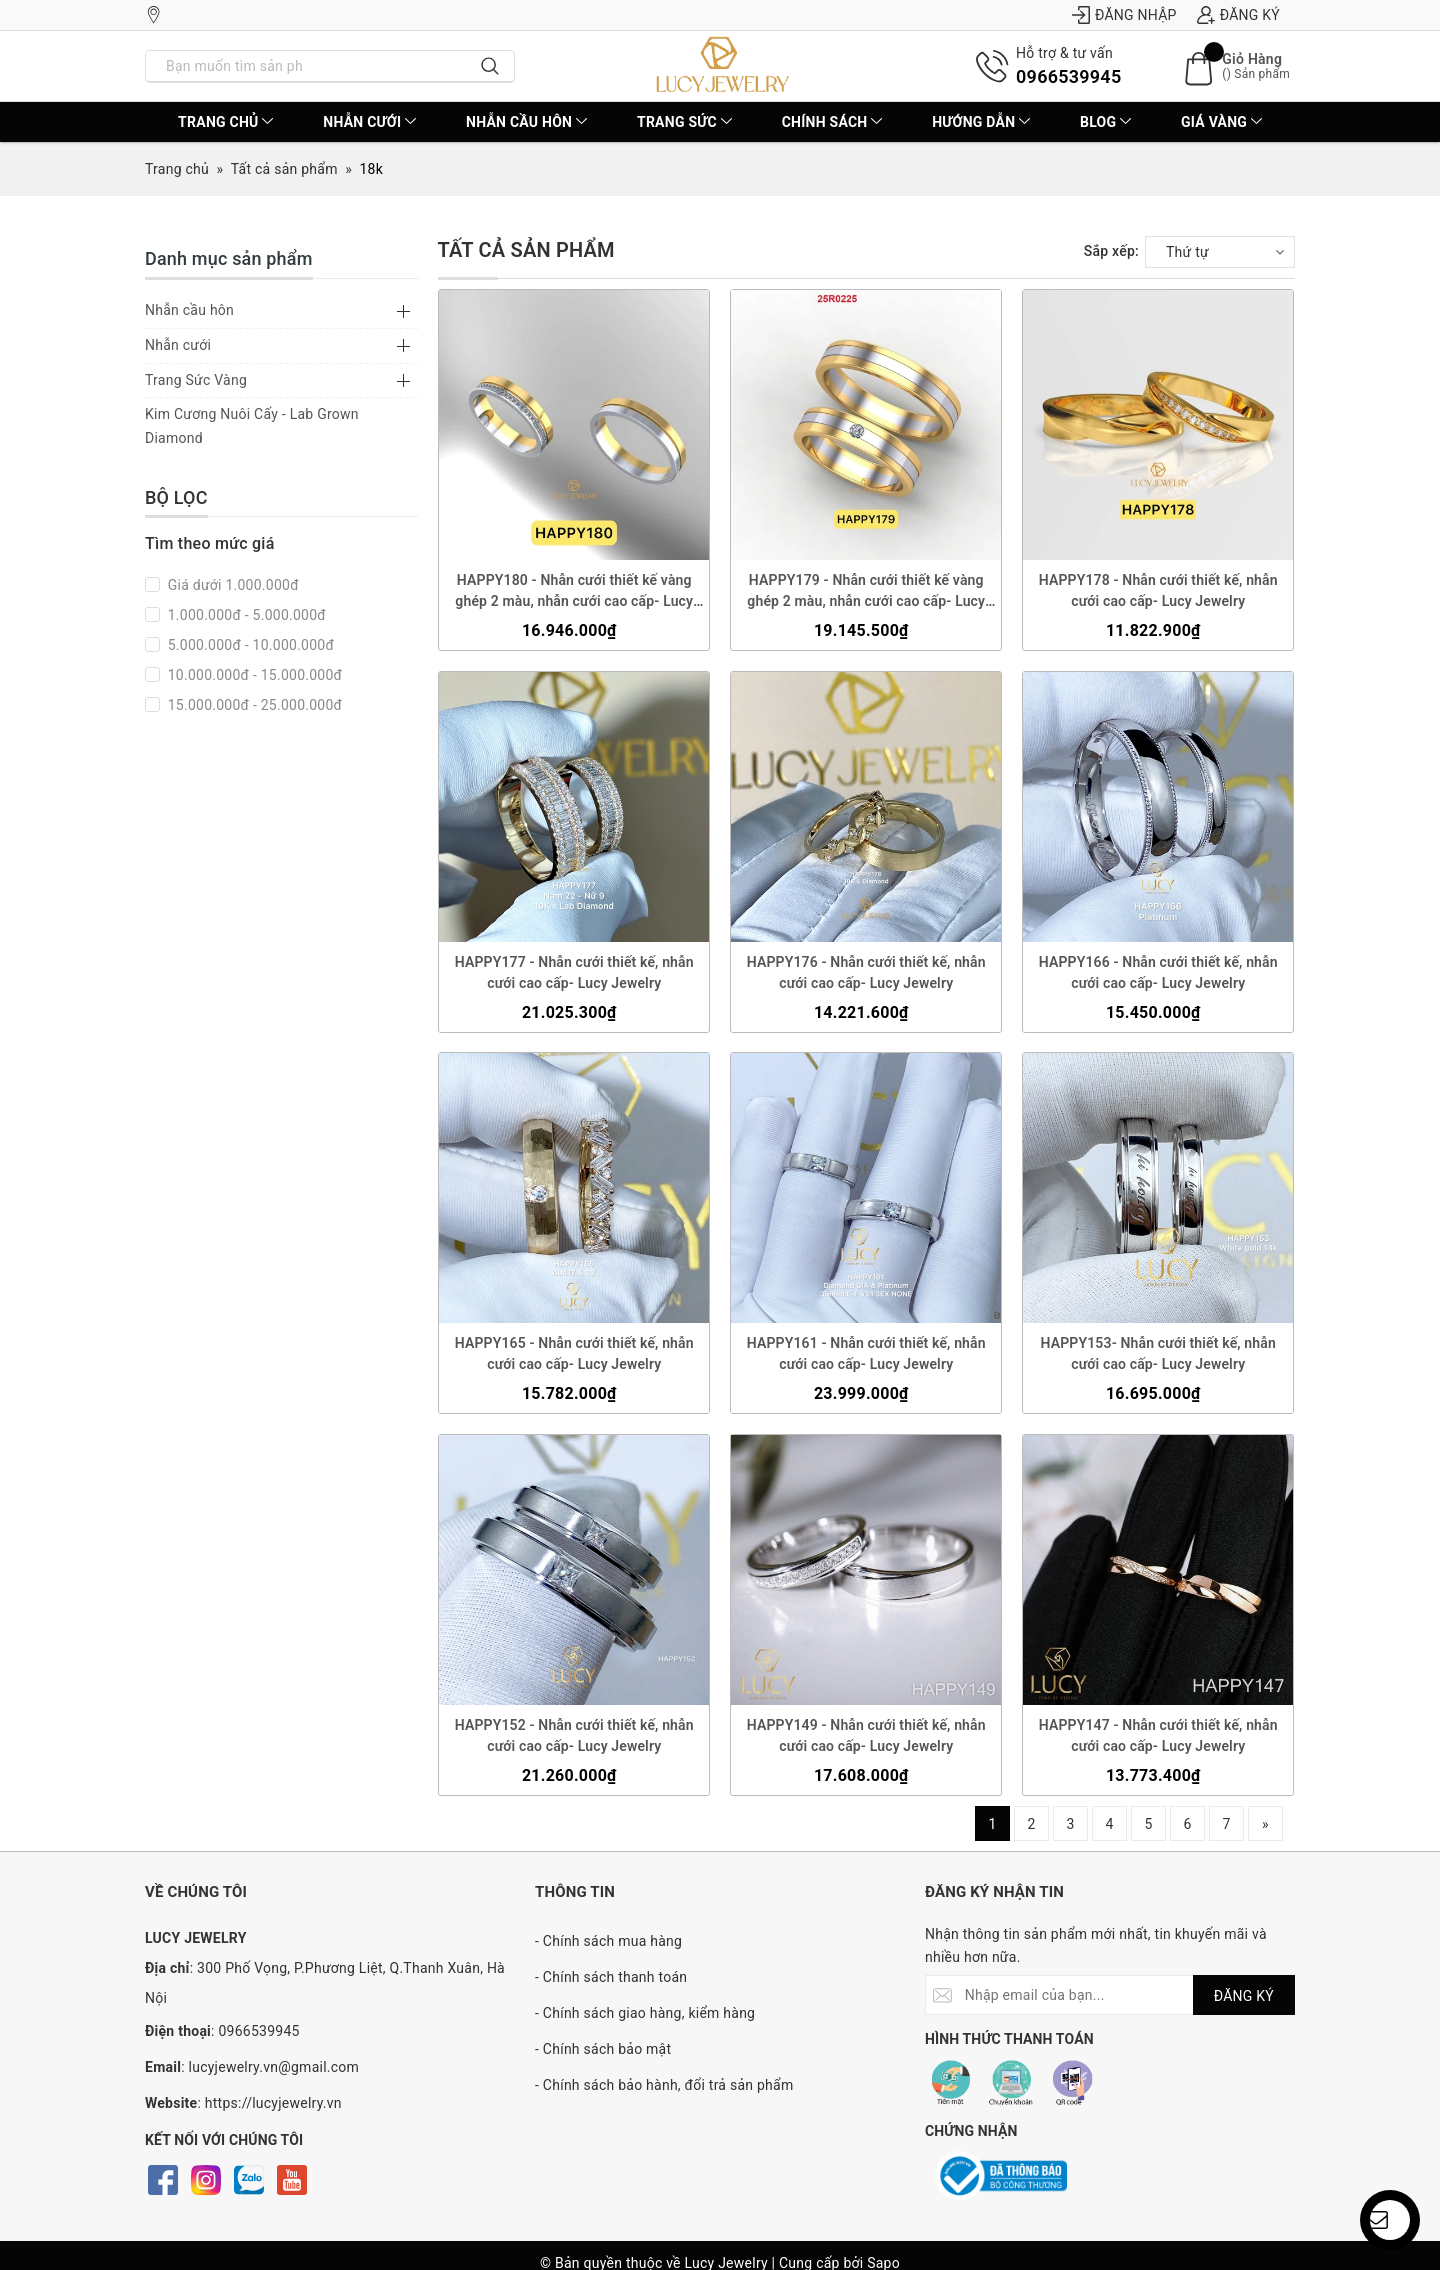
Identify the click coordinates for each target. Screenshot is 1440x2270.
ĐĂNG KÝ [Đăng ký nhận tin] (1244, 1996)
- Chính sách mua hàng (608, 1941)
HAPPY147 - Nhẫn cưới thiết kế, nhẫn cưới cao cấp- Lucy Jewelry (1158, 1736)
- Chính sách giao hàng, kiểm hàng (645, 2013)
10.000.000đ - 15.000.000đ (253, 675)
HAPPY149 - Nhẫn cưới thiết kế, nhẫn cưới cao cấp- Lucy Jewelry (866, 1736)
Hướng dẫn (981, 122)
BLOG (1105, 122)
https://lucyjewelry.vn (273, 2103)
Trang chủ (225, 122)
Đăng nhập (1124, 15)
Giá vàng (1221, 122)
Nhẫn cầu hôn (526, 122)
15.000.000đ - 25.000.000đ (253, 705)
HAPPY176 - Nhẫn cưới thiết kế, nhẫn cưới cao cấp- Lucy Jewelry (866, 972)
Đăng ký (1238, 15)
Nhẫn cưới (369, 122)
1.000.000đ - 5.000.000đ (245, 615)
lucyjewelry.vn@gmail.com (274, 2067)
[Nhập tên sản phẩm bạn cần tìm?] (306, 66)
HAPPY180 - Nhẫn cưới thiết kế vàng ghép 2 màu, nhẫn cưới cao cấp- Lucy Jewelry (574, 592)
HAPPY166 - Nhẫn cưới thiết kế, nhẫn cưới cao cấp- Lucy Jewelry (1158, 972)
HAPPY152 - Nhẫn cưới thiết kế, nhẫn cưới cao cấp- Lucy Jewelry (573, 1736)
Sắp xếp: (1111, 251)
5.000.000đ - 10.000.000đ (249, 645)
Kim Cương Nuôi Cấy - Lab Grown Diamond (252, 426)
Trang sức (684, 122)
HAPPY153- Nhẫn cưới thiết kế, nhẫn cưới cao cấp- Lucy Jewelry (1158, 1354)
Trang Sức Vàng (196, 380)
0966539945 (1068, 76)
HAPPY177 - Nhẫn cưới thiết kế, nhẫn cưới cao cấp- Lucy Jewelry (573, 972)
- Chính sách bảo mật (603, 2049)
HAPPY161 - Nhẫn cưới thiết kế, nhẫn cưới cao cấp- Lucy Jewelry (866, 1354)
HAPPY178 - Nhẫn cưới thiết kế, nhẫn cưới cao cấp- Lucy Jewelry (1158, 590)
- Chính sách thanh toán (611, 1977)
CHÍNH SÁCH (832, 122)
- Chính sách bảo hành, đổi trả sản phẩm (664, 2085)
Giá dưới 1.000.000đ (231, 585)
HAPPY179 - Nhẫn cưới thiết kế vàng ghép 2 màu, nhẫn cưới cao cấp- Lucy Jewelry (866, 592)
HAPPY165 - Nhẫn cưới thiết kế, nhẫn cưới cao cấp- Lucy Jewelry (573, 1354)
